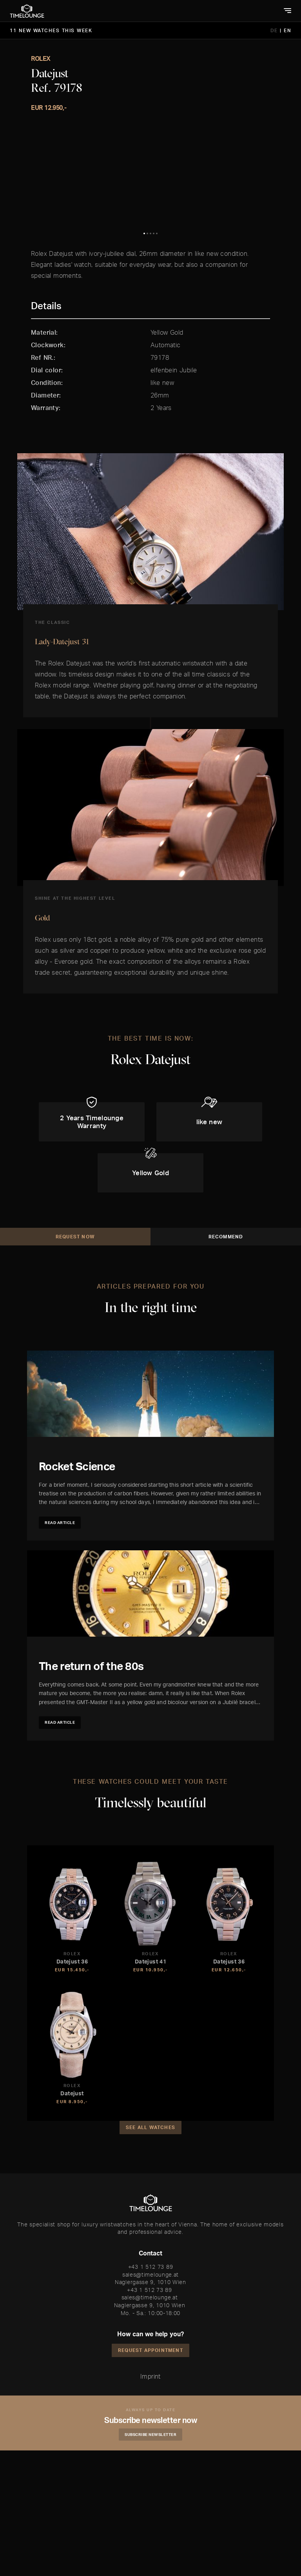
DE (275, 30)
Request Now (75, 1362)
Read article (60, 1648)
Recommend (226, 1362)
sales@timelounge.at (150, 2400)
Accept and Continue (137, 2568)
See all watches (150, 2253)
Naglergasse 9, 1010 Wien (150, 2407)
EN (287, 30)
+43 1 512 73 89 (150, 2392)
